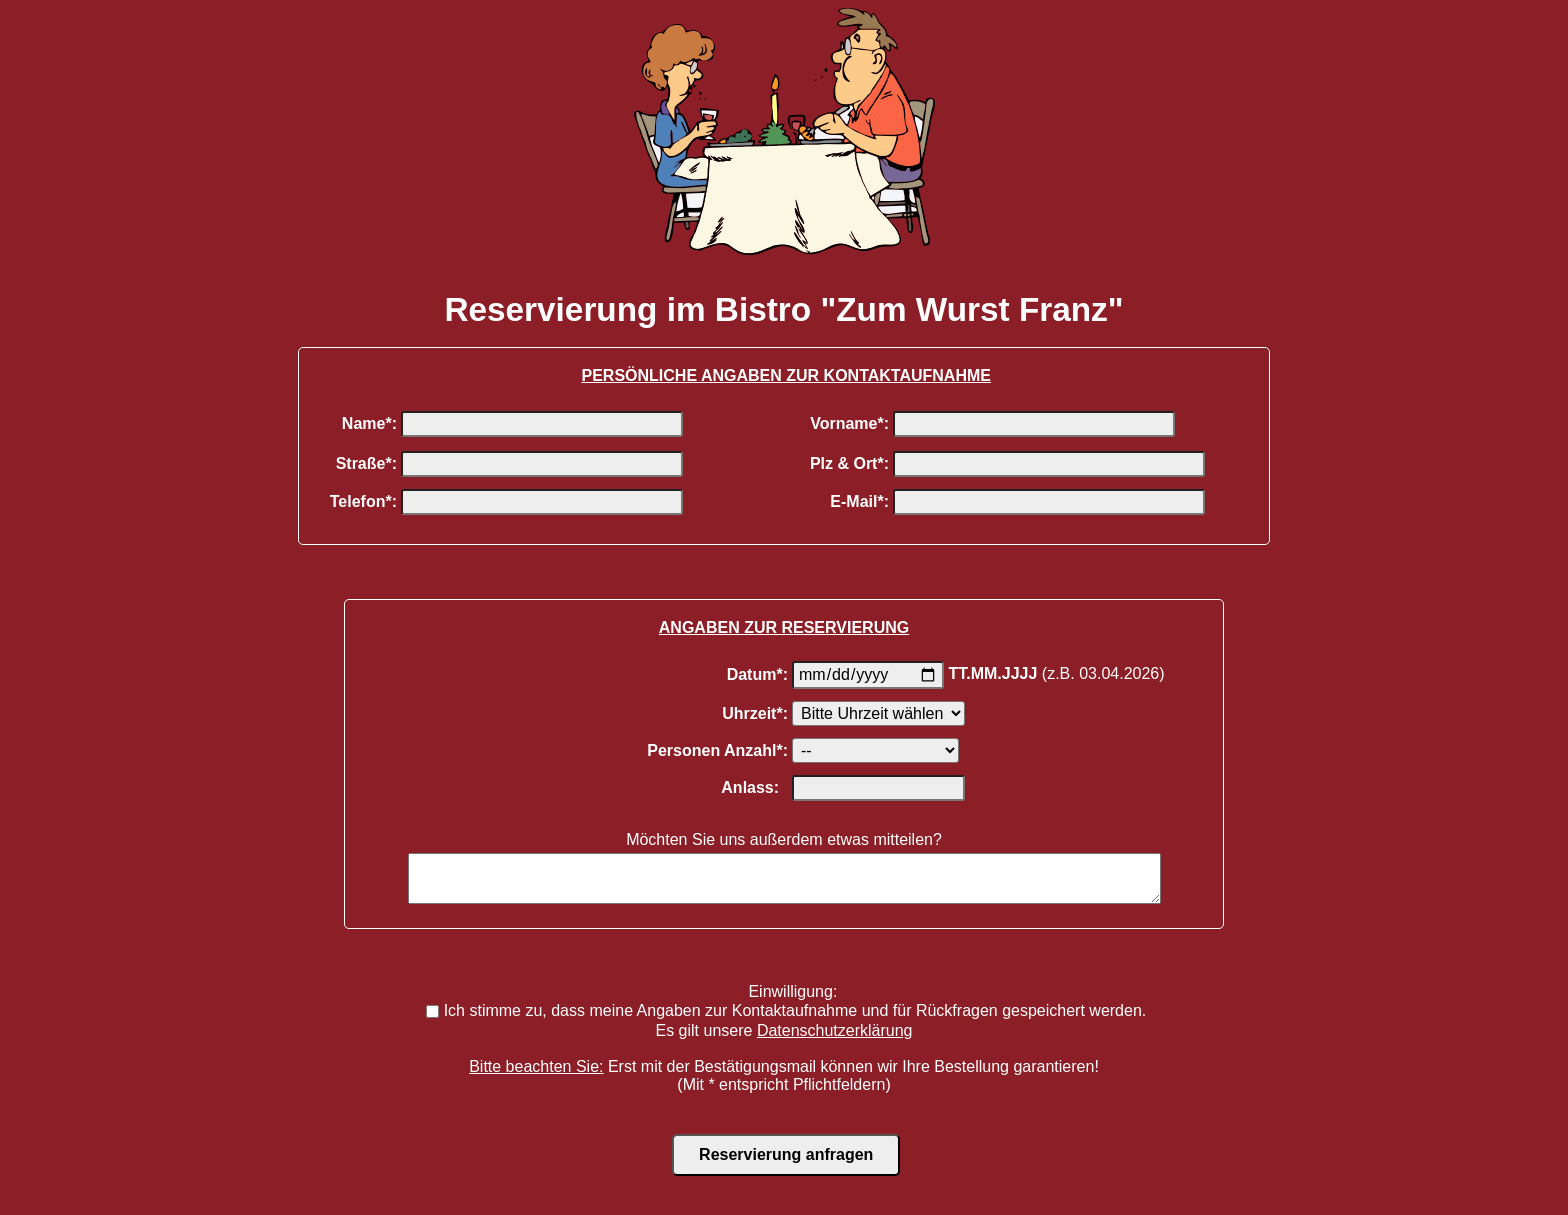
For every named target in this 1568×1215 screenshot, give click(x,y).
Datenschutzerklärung (835, 1039)
